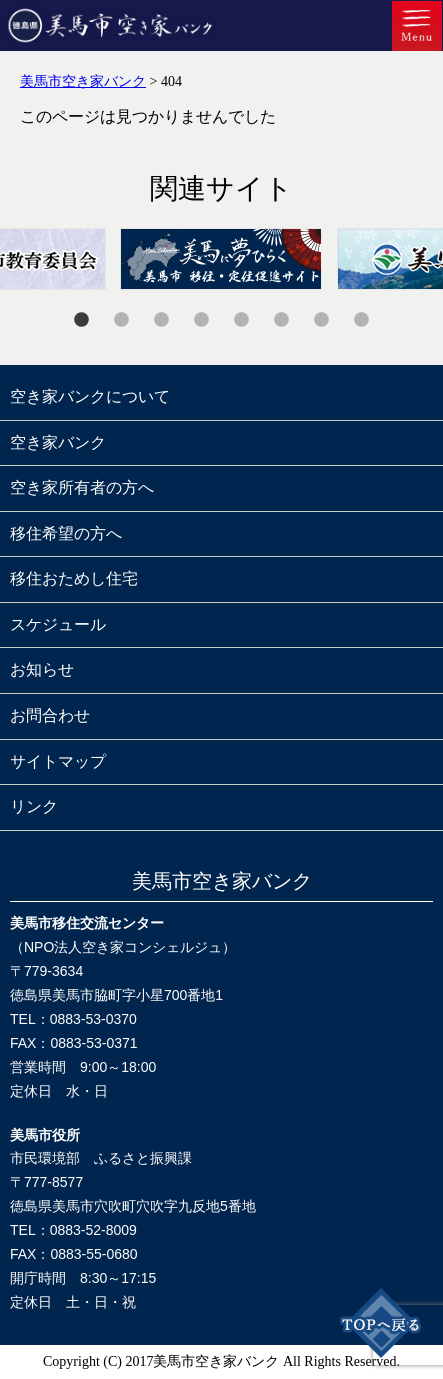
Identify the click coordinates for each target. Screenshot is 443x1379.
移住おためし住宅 (74, 578)
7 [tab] (322, 320)
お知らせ (42, 669)
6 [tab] (282, 320)
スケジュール (58, 624)
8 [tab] (362, 320)
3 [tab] (162, 320)
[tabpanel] (221, 259)
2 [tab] (122, 320)
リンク (34, 806)
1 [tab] (82, 320)
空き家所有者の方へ (82, 487)
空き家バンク (58, 442)
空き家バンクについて (90, 396)
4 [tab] (202, 320)
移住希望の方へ (66, 533)
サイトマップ (58, 761)
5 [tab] (242, 320)
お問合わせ (50, 715)
